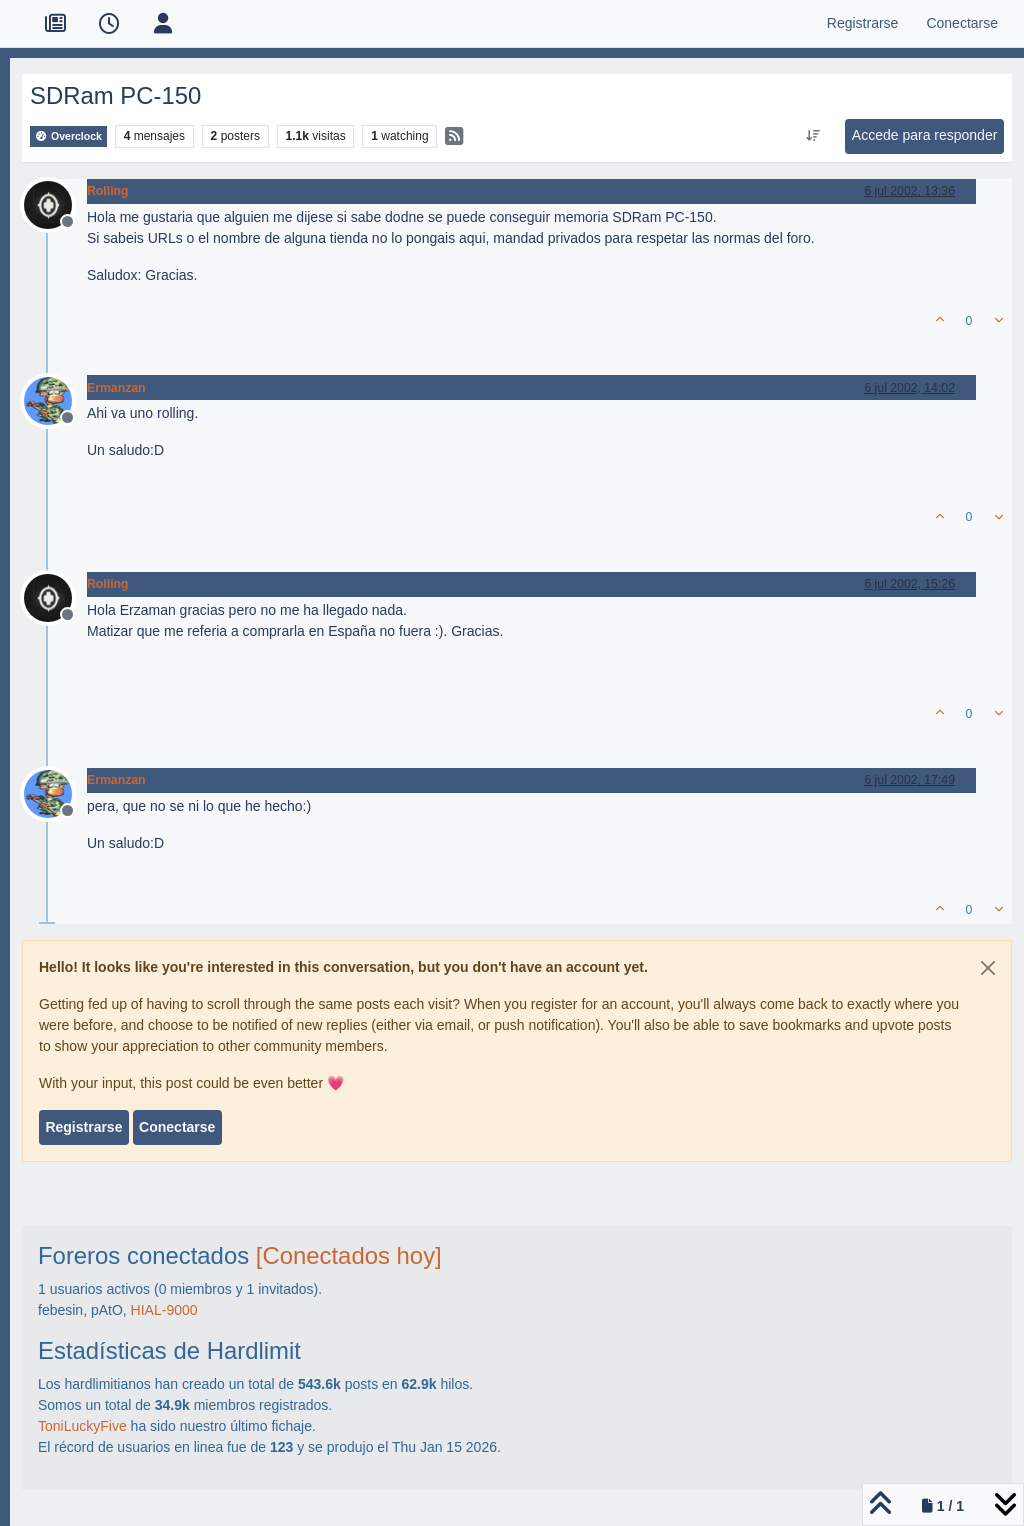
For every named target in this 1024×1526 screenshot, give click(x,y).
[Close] (988, 968)
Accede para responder (925, 135)
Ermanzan (116, 388)
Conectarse (177, 1127)
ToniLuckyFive (82, 1426)
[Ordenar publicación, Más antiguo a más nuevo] (812, 136)
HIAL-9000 (164, 1310)
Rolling (108, 191)
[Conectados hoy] (349, 1255)
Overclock (68, 136)
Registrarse (83, 1127)
